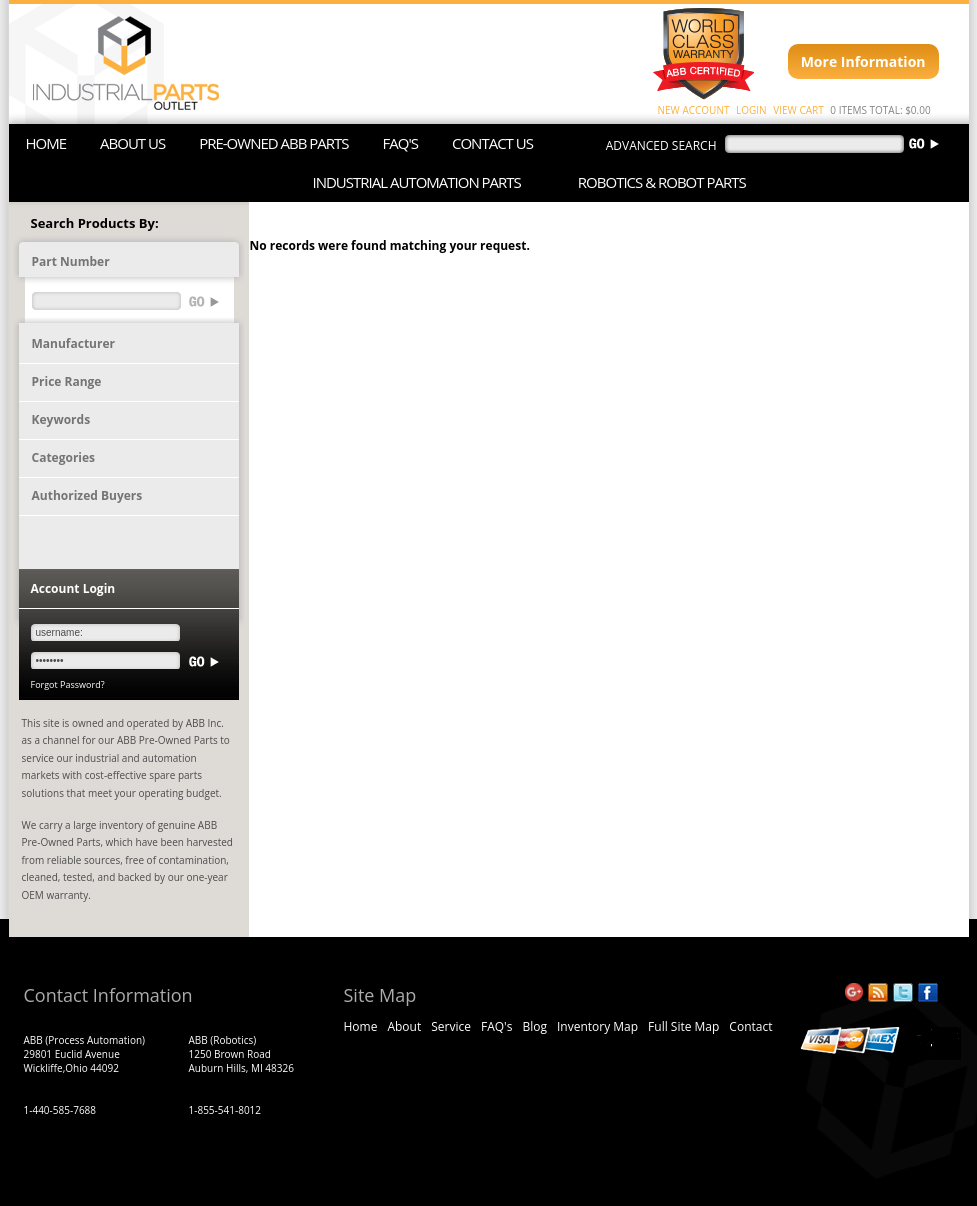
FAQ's (496, 1026)
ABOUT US (132, 143)
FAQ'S (400, 143)
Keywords (61, 419)
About (404, 1026)
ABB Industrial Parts (116, 64)
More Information (863, 61)
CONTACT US (492, 143)
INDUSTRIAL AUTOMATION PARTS (417, 182)
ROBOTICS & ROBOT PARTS (662, 182)
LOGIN (751, 110)
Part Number (71, 261)
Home (361, 1026)
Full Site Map (683, 1026)
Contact (750, 1026)
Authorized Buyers (87, 495)
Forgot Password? (68, 684)
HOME (46, 143)
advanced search (661, 145)
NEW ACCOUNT (694, 110)
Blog (534, 1026)
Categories (64, 457)
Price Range (67, 381)
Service (451, 1026)
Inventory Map (597, 1026)
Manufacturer (73, 343)
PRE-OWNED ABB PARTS (273, 143)
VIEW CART (798, 110)
